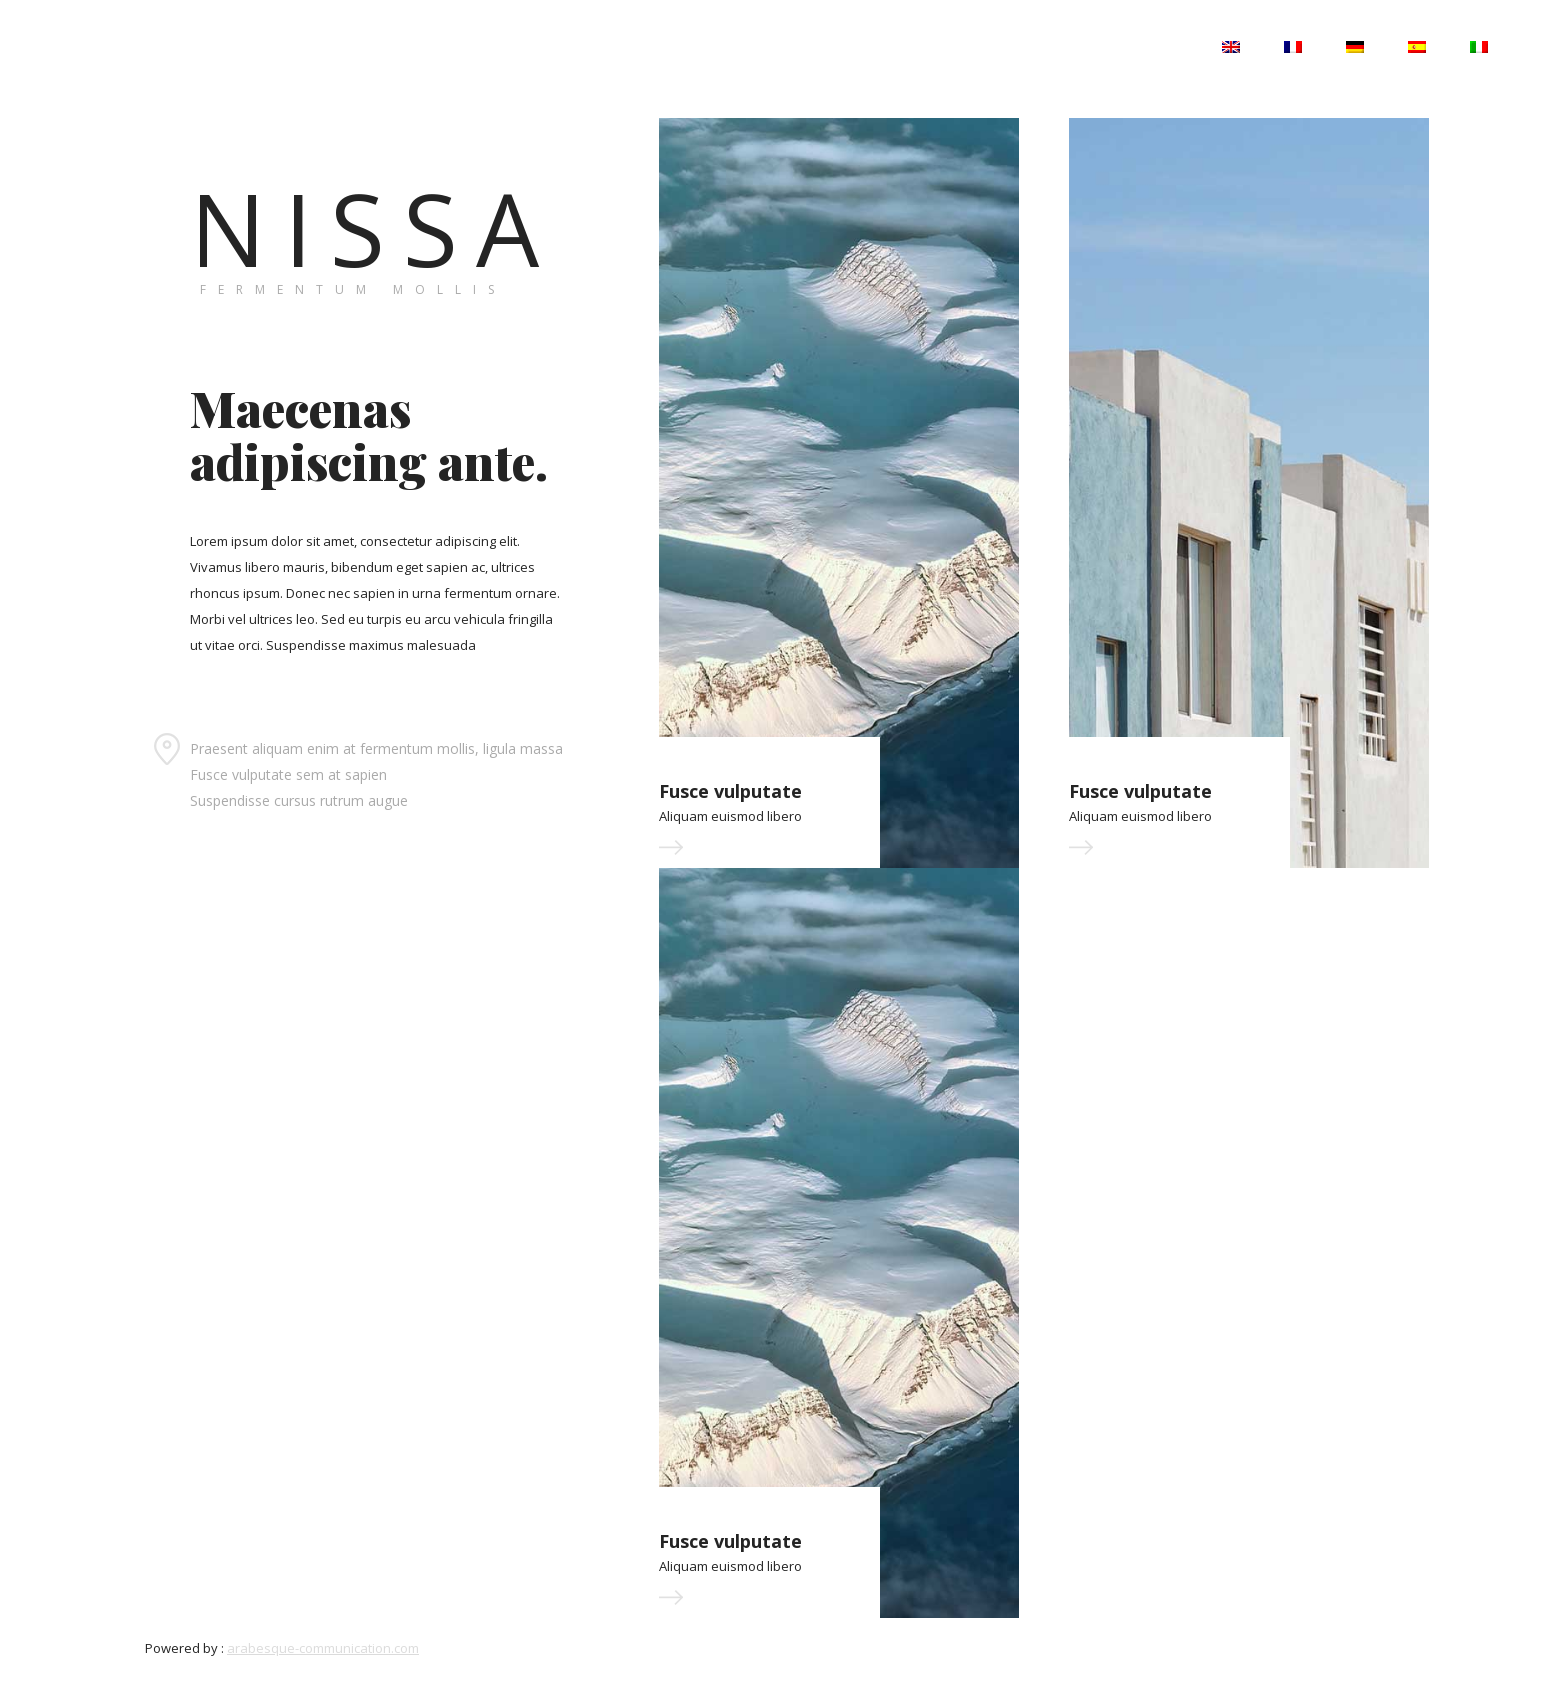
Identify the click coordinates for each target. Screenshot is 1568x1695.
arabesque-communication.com (323, 1648)
